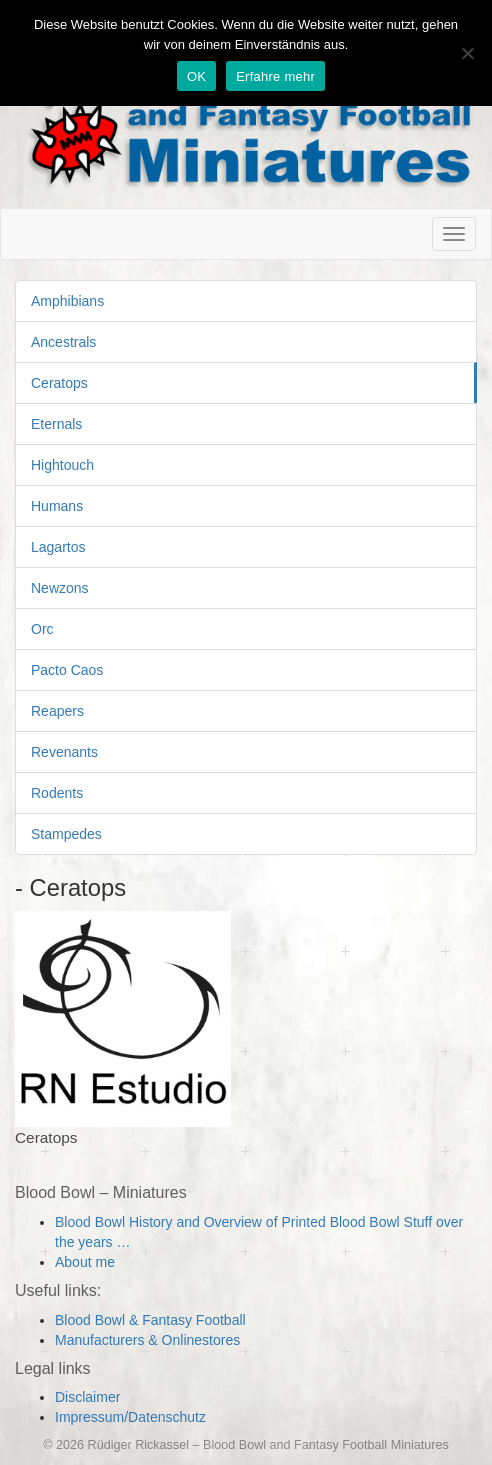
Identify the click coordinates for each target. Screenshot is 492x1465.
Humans (57, 506)
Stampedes (66, 834)
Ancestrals (63, 342)
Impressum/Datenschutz (130, 1417)
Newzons (60, 588)
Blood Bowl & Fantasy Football (150, 1320)
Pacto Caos (67, 670)
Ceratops (59, 383)
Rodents (57, 793)
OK (196, 76)
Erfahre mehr (275, 76)
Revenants (64, 752)
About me (85, 1262)
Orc (42, 629)
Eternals (56, 424)
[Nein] (467, 53)
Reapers (57, 711)
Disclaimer (87, 1397)
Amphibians (67, 301)
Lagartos (58, 547)
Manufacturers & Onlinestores (147, 1340)
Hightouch (62, 465)
